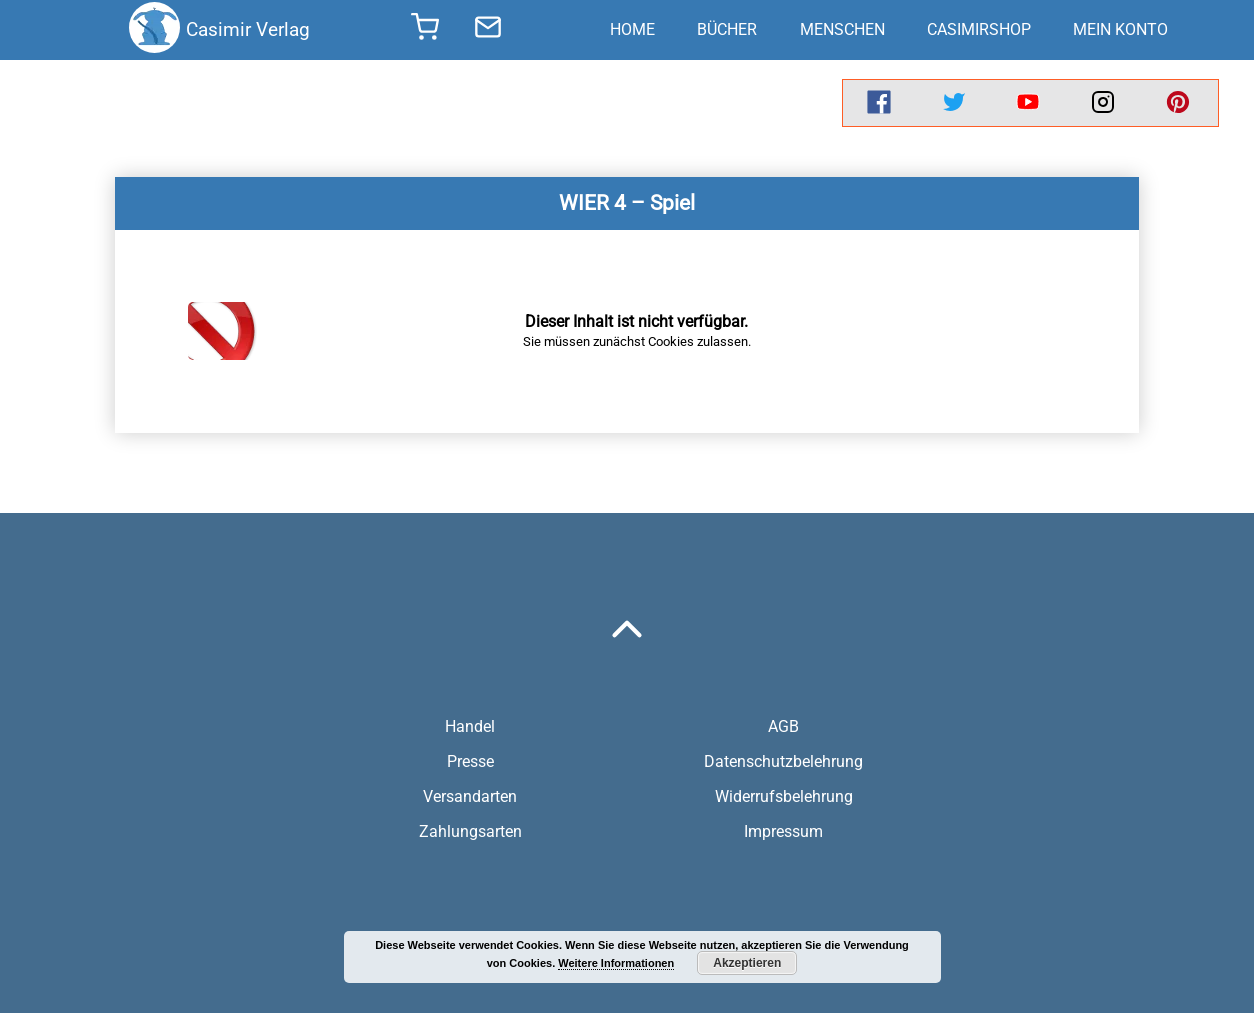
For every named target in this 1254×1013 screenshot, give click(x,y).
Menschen (842, 29)
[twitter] (954, 103)
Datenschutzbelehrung (783, 761)
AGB (783, 726)
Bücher (727, 29)
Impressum (783, 831)
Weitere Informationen (616, 963)
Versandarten (470, 796)
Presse (470, 761)
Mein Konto (1120, 29)
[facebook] (879, 103)
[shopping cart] (425, 33)
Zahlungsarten (470, 831)
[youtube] (1028, 103)
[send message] (488, 30)
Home (632, 29)
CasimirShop (979, 29)
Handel (470, 726)
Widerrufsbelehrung (784, 796)
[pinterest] (1178, 103)
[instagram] (1103, 103)
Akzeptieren (747, 963)
